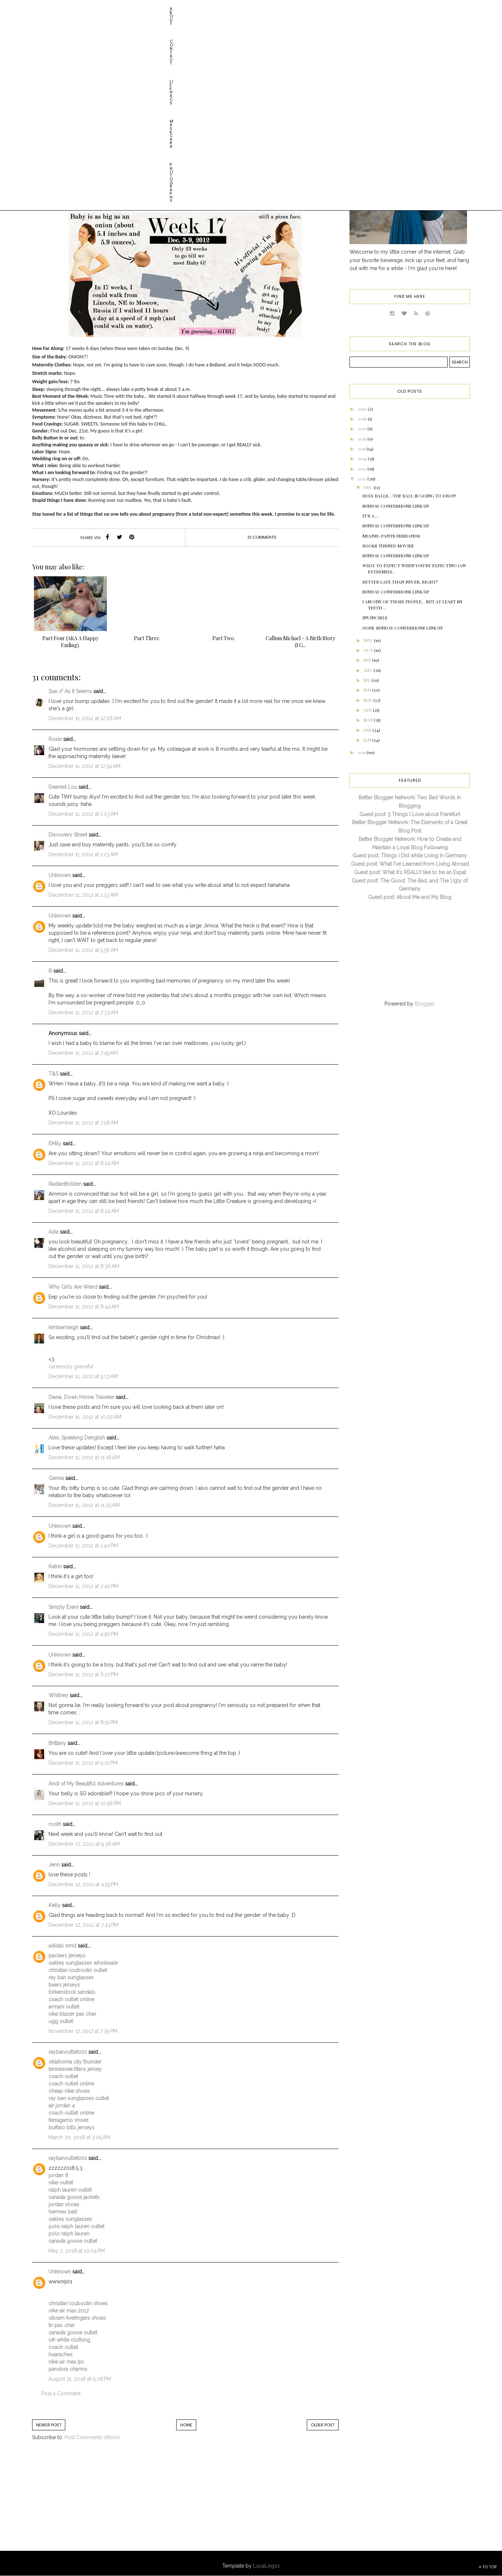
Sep (367, 660)
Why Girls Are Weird (73, 1287)
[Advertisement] (92, 2503)
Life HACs (107, 9)
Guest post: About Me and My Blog (409, 897)
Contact (76, 9)
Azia (53, 1232)
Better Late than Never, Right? (399, 582)
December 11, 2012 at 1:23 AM (83, 854)
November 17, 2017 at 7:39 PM (83, 2031)
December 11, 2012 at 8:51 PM (83, 1722)
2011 (362, 752)
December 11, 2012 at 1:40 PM (83, 1546)
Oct (368, 650)
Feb (367, 730)
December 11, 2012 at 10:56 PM (85, 1803)
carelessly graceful (71, 1366)
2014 (363, 458)
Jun (367, 690)
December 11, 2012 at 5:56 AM (83, 950)
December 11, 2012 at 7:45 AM (83, 1053)
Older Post (323, 2425)
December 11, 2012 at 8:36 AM (84, 1266)
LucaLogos (266, 2566)
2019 (363, 409)
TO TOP (488, 2567)
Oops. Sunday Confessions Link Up (402, 628)
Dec (368, 487)
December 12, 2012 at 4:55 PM (83, 1884)
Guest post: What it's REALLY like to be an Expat (410, 872)
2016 (362, 439)
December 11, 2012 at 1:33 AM (83, 895)
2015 (362, 448)
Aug (368, 670)
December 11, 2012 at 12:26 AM (85, 718)
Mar (368, 720)
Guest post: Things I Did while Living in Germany (409, 855)
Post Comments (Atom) (92, 2437)
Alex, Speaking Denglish (77, 1438)
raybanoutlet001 (68, 2052)
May (368, 700)
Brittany (57, 1743)
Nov (368, 640)
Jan (367, 740)
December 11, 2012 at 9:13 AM (83, 1376)
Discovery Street (68, 835)
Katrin (55, 1566)
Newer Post (48, 2425)
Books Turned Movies (388, 546)
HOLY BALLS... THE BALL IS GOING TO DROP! (409, 496)
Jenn (54, 1865)
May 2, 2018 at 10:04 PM (77, 2251)
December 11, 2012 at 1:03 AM (83, 814)
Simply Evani (63, 1607)
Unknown (60, 875)
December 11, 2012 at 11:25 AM (84, 1505)
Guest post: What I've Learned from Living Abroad (410, 864)
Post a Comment (61, 2393)
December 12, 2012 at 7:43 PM (84, 1925)
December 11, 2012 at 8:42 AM (84, 1307)
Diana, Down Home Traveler (81, 1397)
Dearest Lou (63, 787)
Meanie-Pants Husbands (391, 536)
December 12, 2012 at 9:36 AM (84, 1844)
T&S (53, 1074)
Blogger (424, 1004)
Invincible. (375, 617)
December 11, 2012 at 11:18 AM (84, 1457)
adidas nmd (62, 1946)
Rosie (55, 739)
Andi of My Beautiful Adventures (86, 1784)
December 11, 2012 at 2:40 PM (84, 1586)
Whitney (58, 1695)
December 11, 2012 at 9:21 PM (83, 1763)
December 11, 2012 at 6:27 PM (83, 1674)
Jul (367, 680)
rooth (55, 1824)
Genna (56, 1478)
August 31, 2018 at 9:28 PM (80, 2379)
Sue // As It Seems (70, 691)
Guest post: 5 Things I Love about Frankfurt (409, 814)
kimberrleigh (63, 1327)
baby (178, 107)
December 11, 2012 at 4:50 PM (83, 1634)
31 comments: (262, 537)
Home (186, 2425)
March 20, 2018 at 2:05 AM (79, 2137)
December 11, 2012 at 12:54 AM (84, 766)
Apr (368, 710)
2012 (362, 478)
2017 (362, 428)
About (48, 9)
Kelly (55, 1905)
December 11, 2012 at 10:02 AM (85, 1417)
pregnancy (201, 107)
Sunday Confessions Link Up (395, 506)
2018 (363, 419)
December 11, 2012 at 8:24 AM (84, 1163)
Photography (178, 9)
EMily (55, 1143)
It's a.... (370, 516)
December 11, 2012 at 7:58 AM (83, 1123)
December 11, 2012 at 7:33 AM (83, 1012)
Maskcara (139, 9)
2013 (362, 469)
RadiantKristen (65, 1184)
